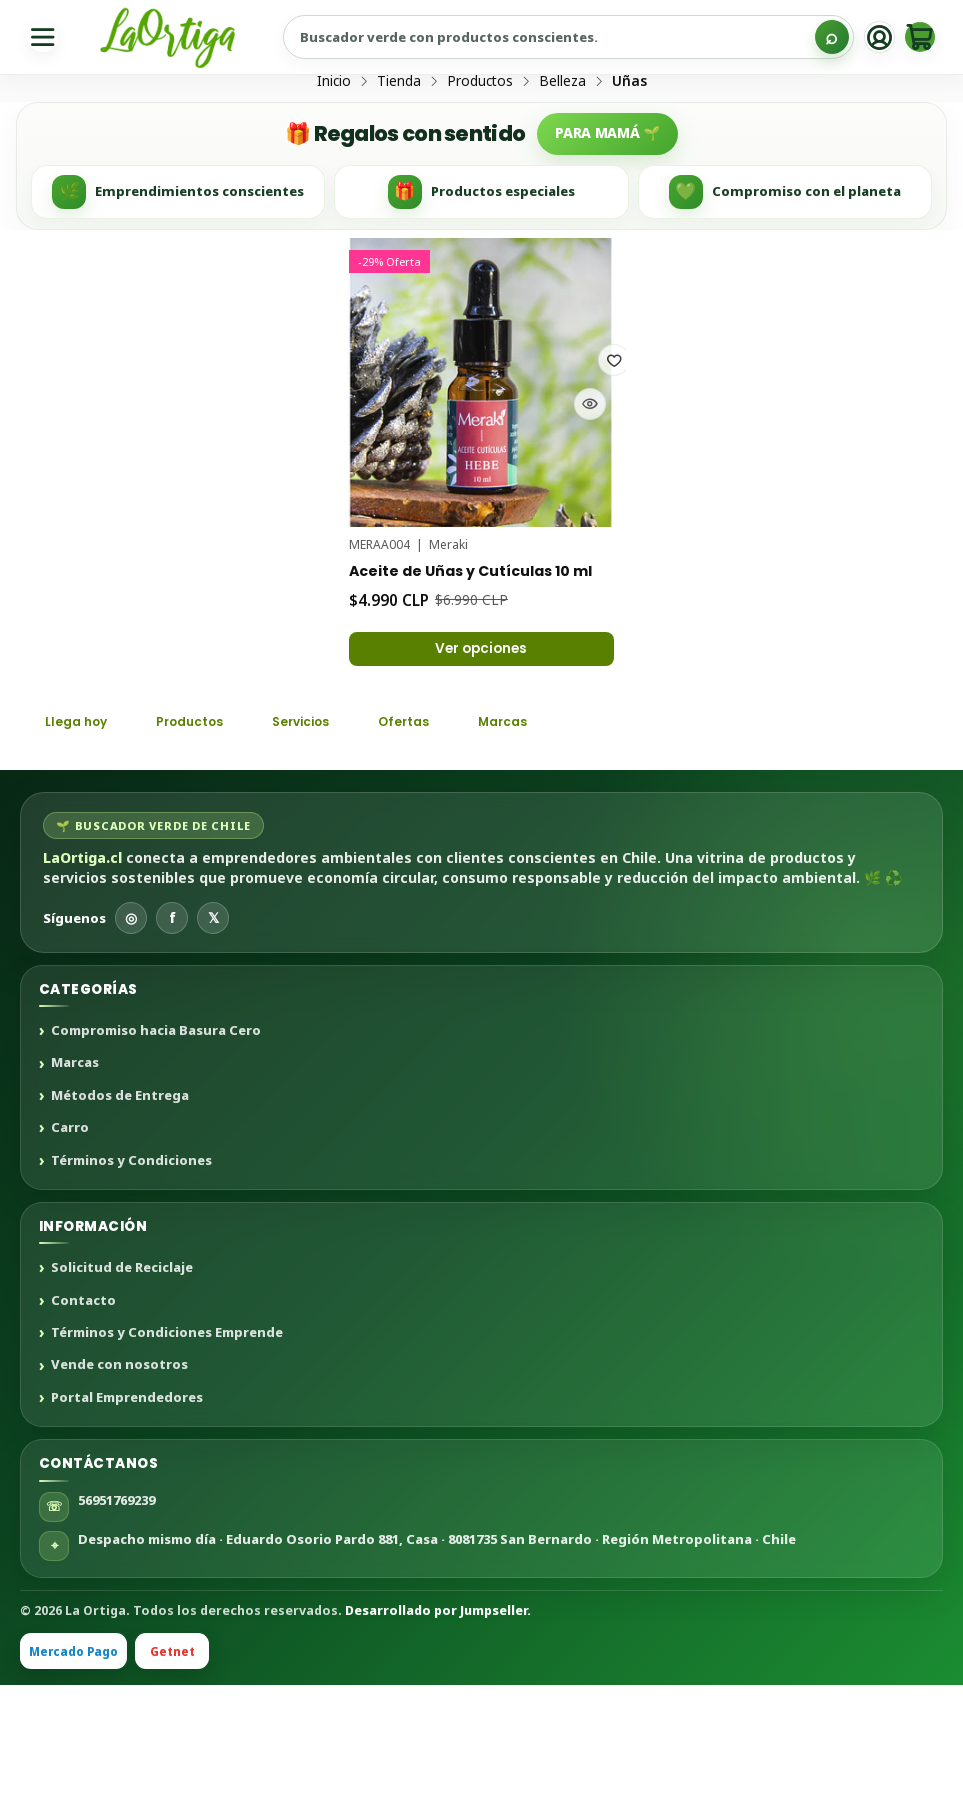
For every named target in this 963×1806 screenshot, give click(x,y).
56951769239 (116, 1620)
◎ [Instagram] (131, 1038)
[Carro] (916, 37)
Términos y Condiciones (131, 1281)
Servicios (341, 840)
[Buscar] (817, 37)
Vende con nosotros (119, 1486)
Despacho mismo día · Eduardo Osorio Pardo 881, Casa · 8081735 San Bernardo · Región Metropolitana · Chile (437, 1659)
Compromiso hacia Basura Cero (156, 1152)
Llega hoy (84, 840)
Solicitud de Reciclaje (122, 1389)
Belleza (562, 157)
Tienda (399, 157)
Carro (70, 1249)
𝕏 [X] (213, 1038)
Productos (480, 157)
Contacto (83, 1421)
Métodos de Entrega (120, 1216)
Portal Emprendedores (127, 1518)
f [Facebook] (172, 1038)
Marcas (572, 840)
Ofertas (460, 840)
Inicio (334, 157)
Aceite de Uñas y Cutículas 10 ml (473, 659)
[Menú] (46, 37)
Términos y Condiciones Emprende (167, 1454)
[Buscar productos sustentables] (564, 37)
